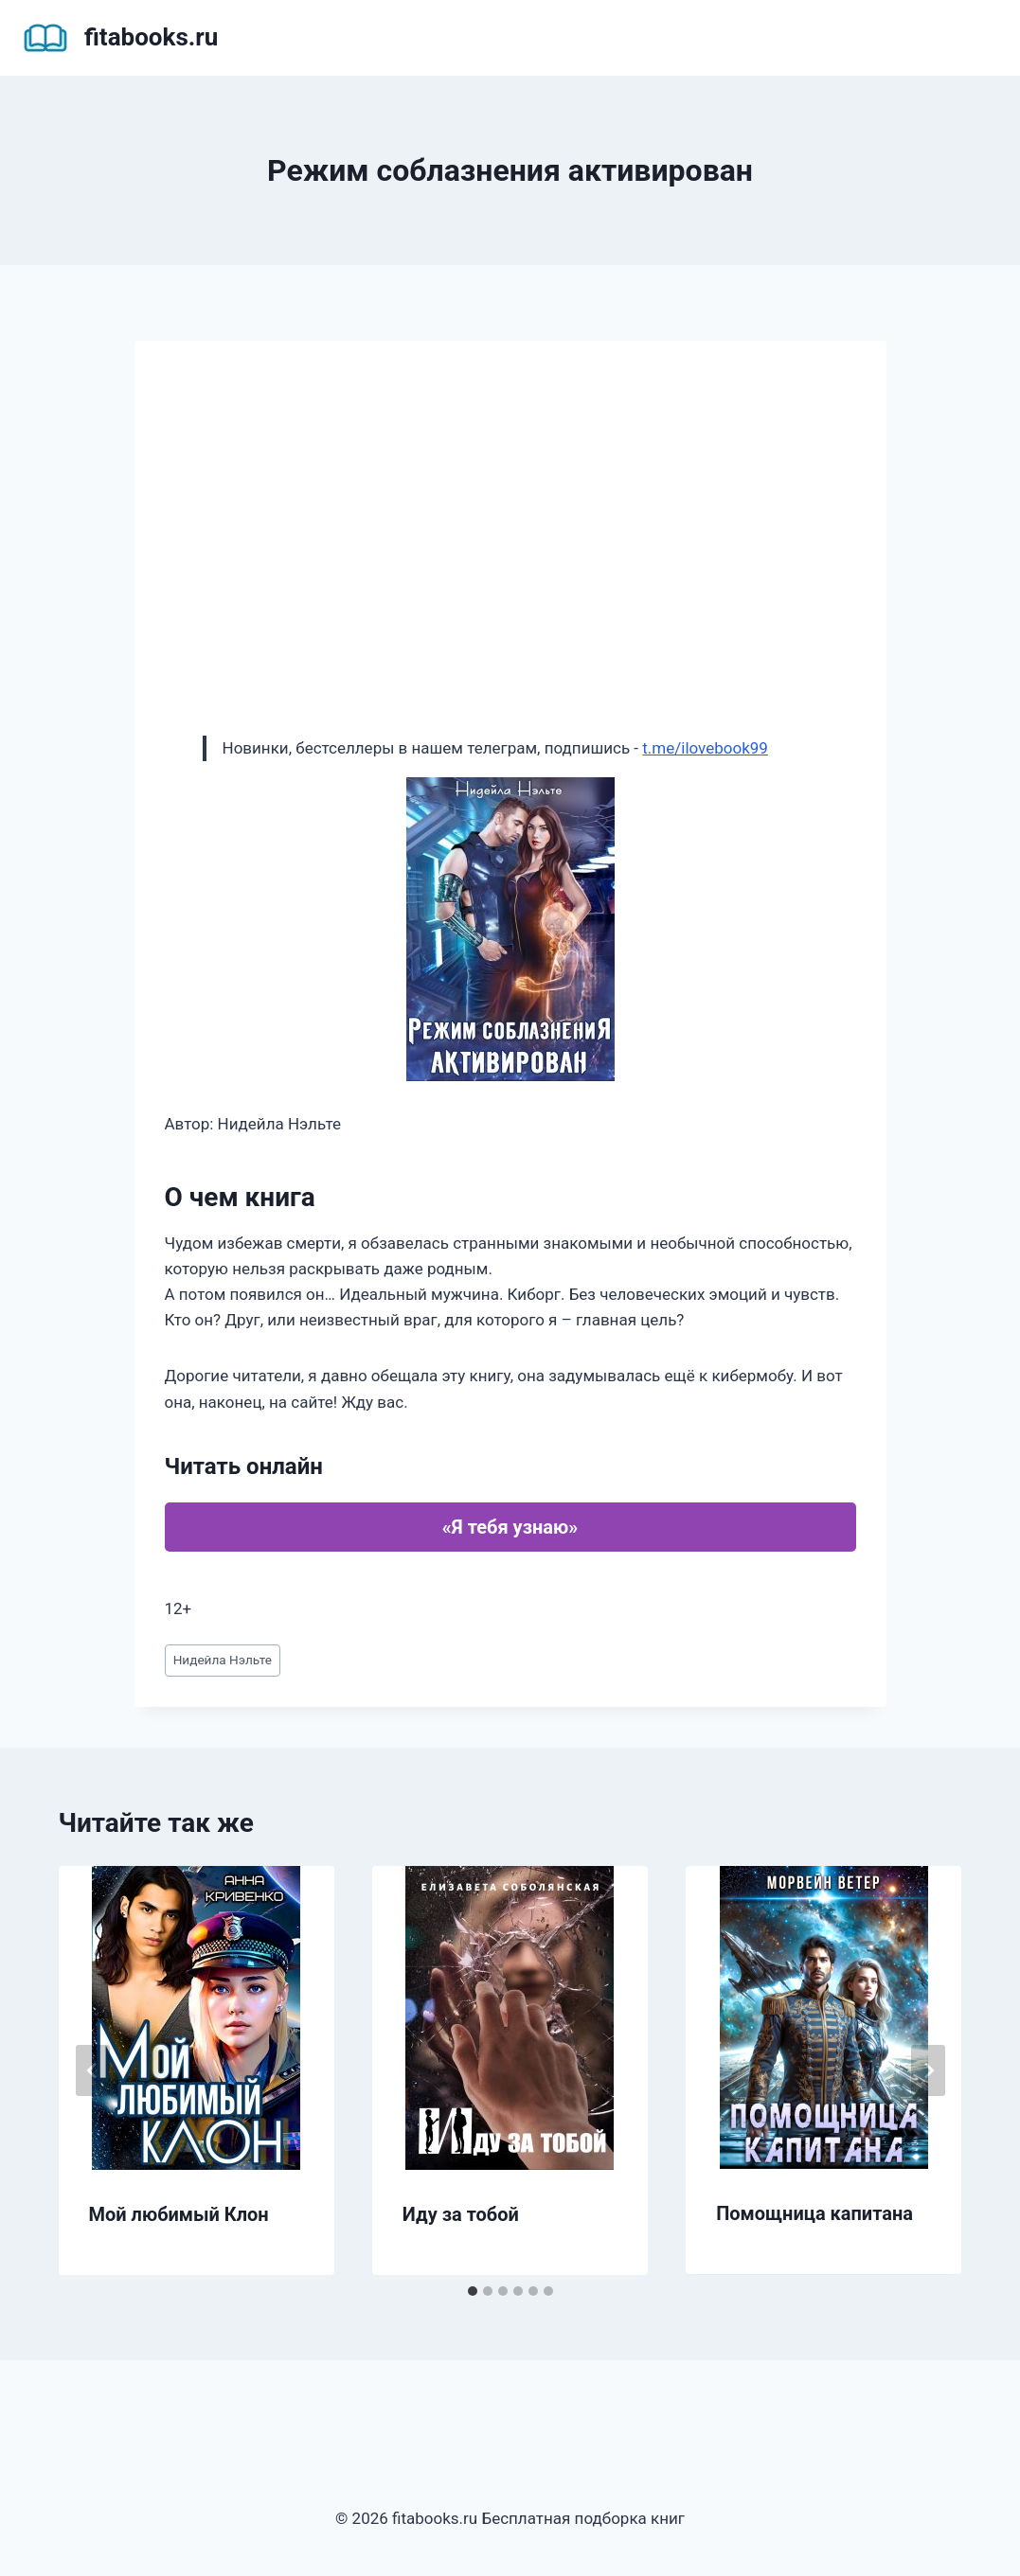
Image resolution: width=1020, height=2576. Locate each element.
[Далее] (928, 2070)
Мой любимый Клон (179, 2214)
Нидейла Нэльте (222, 1659)
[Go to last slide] (93, 2070)
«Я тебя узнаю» (510, 1527)
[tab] (472, 2291)
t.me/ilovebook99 (705, 747)
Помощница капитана (814, 2213)
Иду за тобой (461, 2214)
